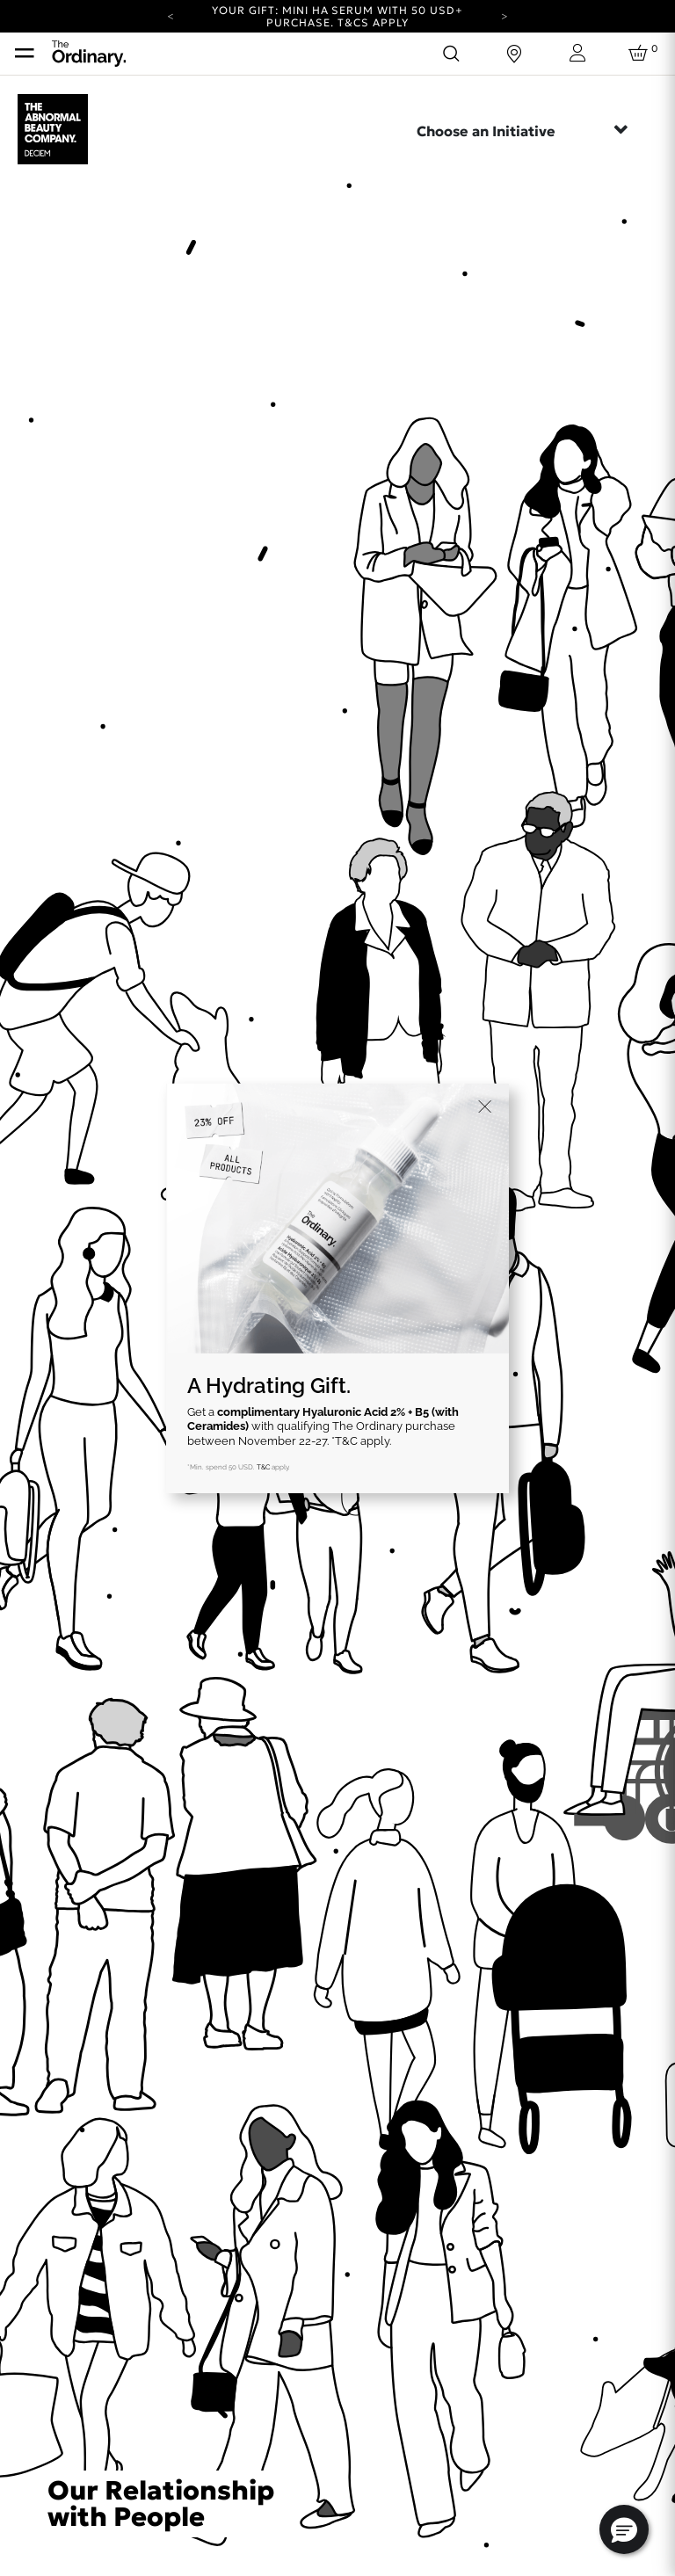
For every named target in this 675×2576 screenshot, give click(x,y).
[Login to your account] (577, 53)
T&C (263, 1466)
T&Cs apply (373, 22)
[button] (624, 2529)
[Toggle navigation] (25, 54)
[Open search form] (451, 54)
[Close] (485, 1106)
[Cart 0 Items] (641, 54)
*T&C (344, 1441)
